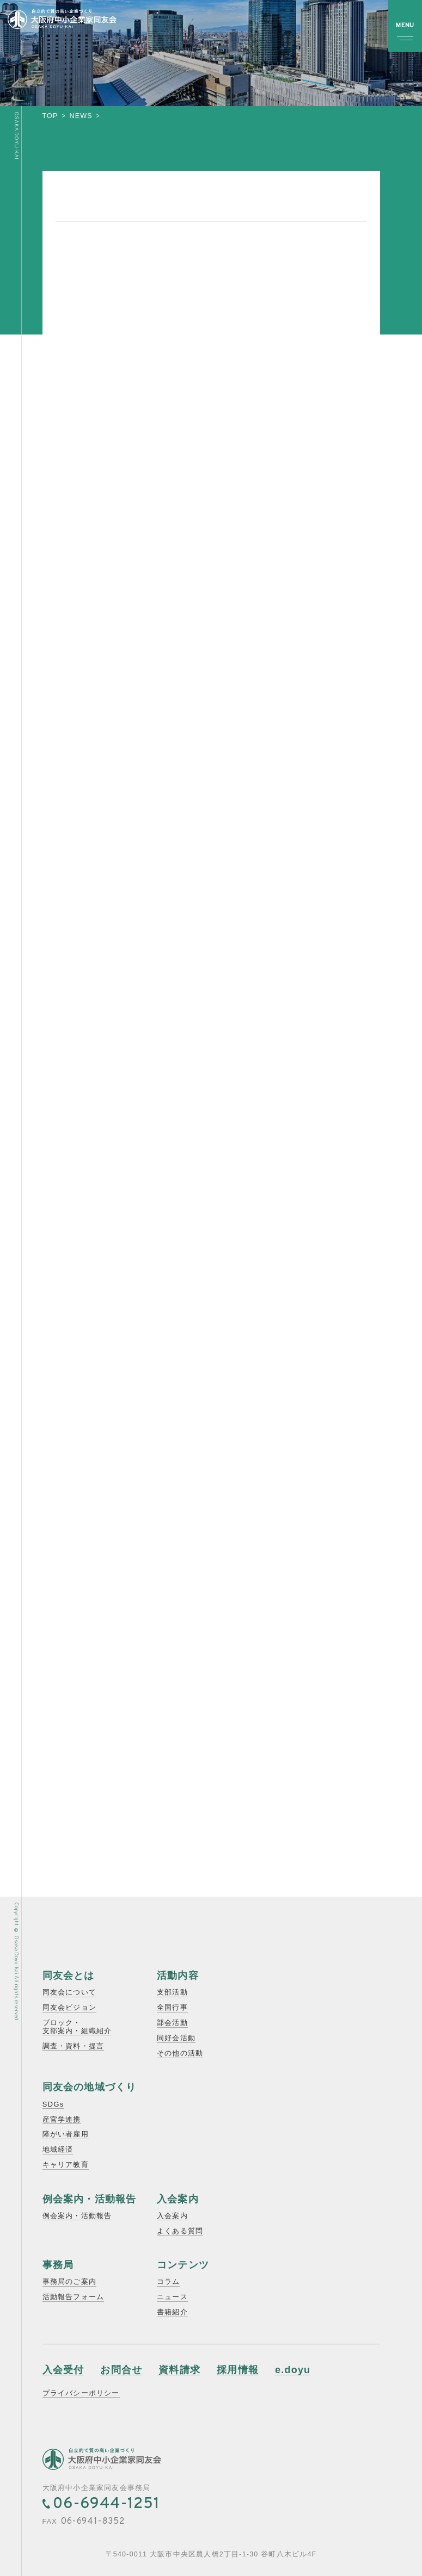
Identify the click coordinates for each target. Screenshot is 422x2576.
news (81, 116)
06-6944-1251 (106, 2504)
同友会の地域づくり (89, 2087)
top (50, 116)
